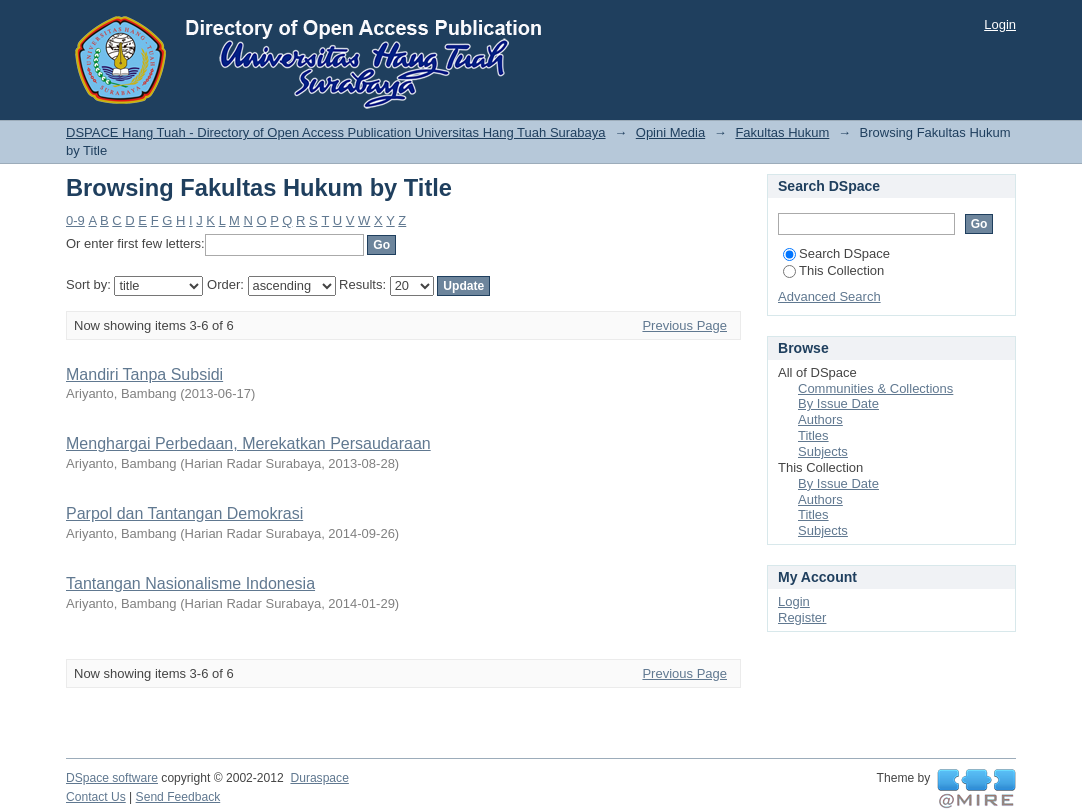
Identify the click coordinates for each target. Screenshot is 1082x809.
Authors (820, 419)
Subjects (823, 451)
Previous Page (684, 325)
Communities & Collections (875, 388)
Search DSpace (836, 253)
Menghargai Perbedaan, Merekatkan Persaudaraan (248, 443)
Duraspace (319, 778)
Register (802, 617)
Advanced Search (829, 296)
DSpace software (112, 778)
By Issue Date (838, 403)
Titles (813, 435)
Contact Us (96, 797)
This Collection (833, 270)
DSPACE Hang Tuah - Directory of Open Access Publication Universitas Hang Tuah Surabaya (336, 132)
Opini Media (670, 132)
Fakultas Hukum (782, 132)
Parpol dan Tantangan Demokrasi (184, 513)
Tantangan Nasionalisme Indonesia (190, 583)
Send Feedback (178, 797)
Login (1000, 24)
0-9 (75, 220)
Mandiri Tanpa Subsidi (144, 374)
